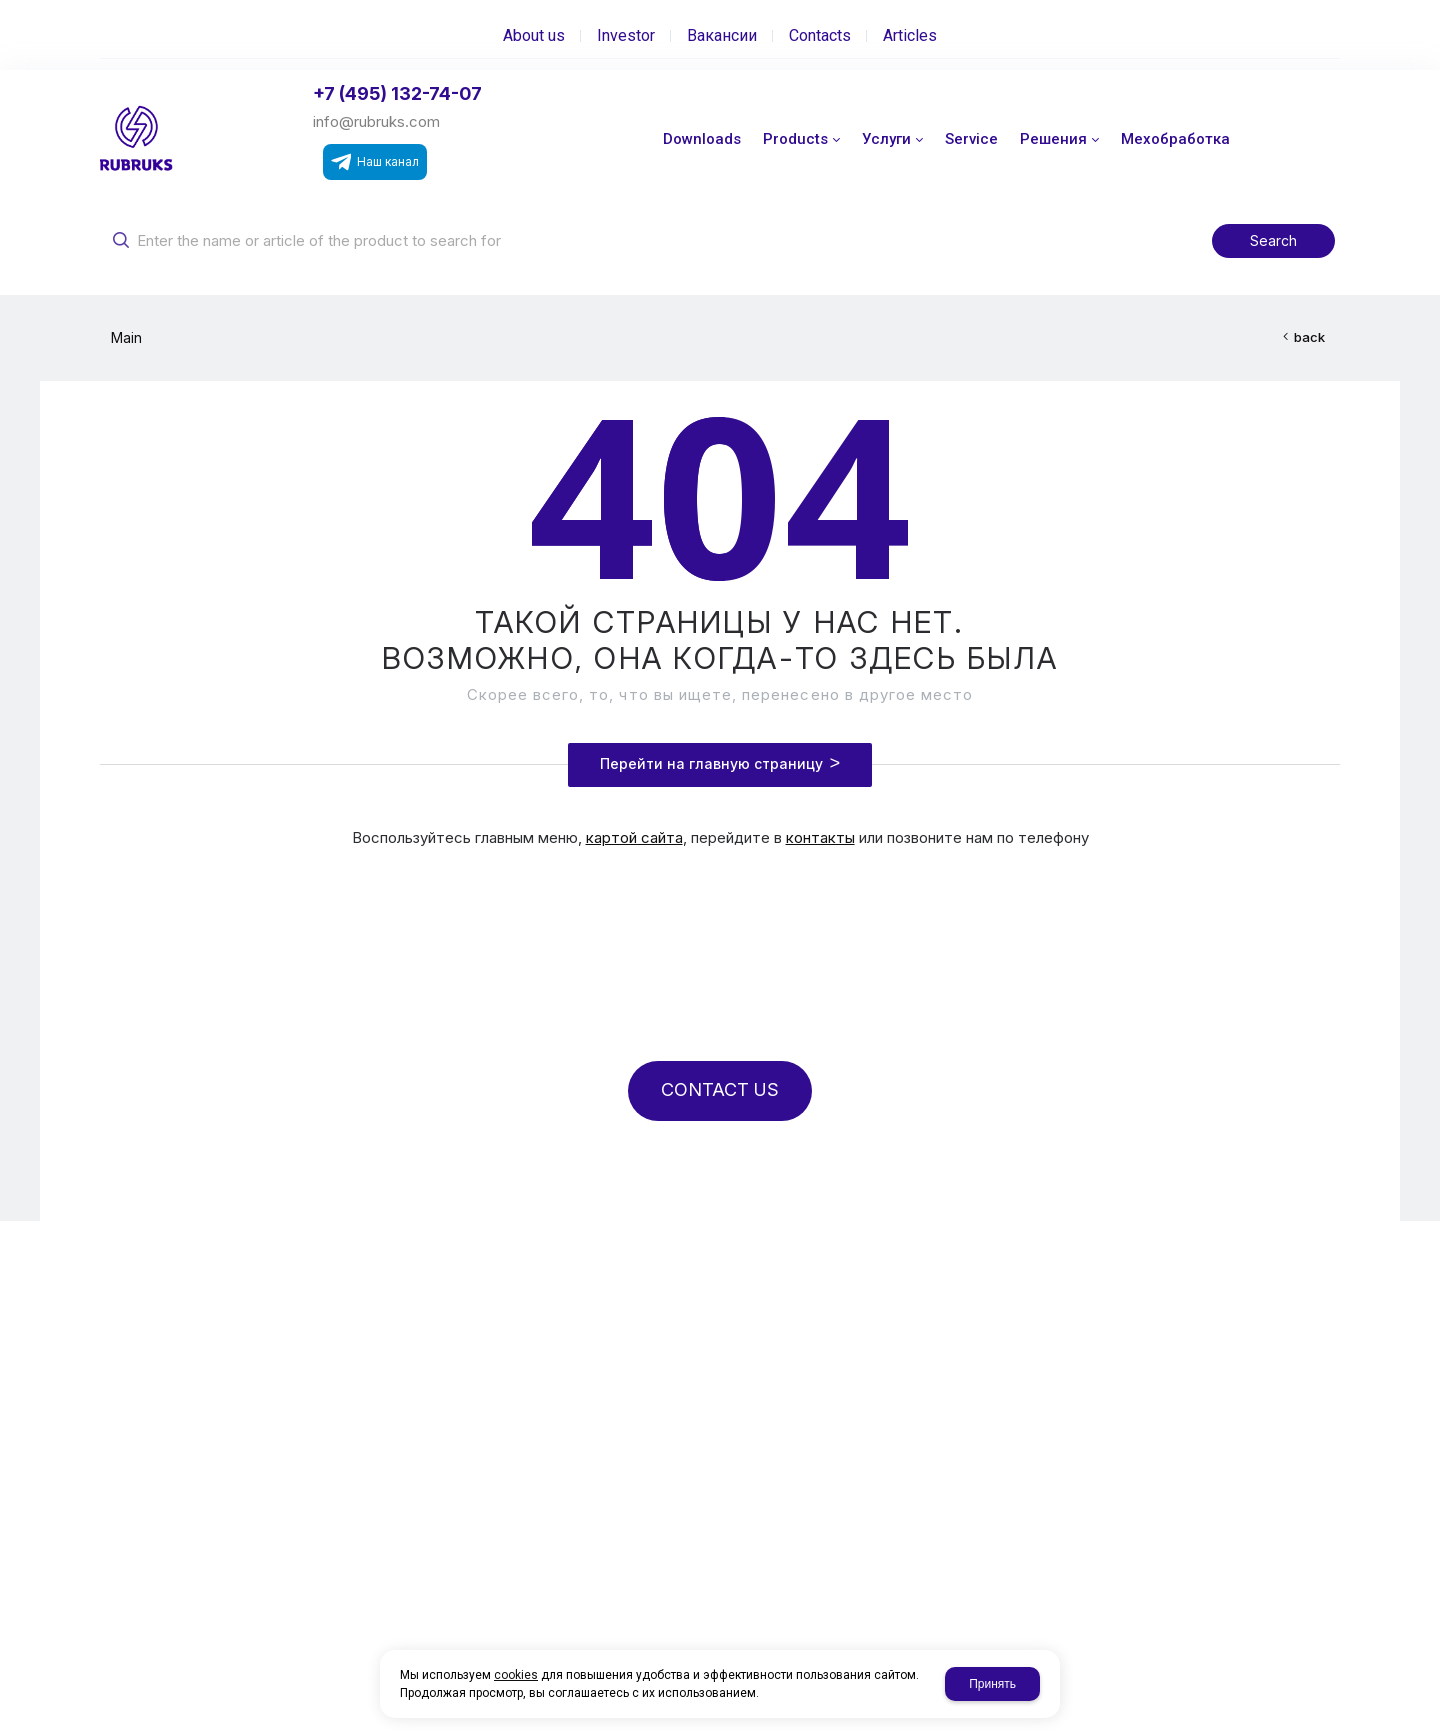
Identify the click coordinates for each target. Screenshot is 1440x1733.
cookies (516, 1675)
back (1309, 337)
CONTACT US (720, 1089)
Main (126, 337)
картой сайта (634, 837)
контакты (820, 837)
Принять (992, 1684)
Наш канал (375, 162)
